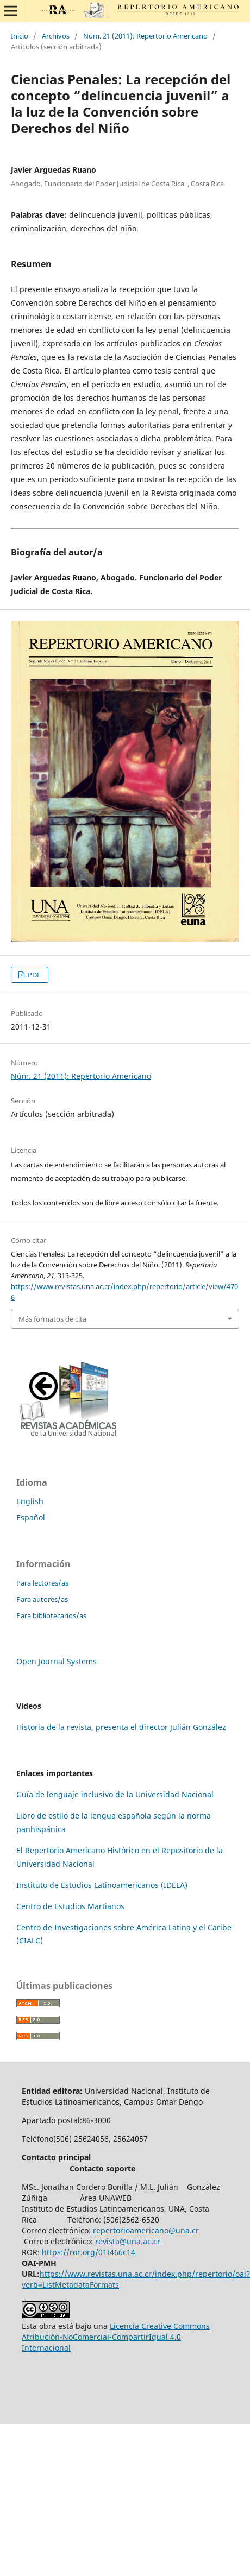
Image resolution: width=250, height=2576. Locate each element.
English (29, 1501)
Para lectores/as (42, 1583)
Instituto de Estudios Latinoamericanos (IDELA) (102, 1885)
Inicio (19, 36)
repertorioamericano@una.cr (146, 2230)
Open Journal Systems (56, 1661)
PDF (33, 975)
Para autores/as (42, 1599)
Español (30, 1517)
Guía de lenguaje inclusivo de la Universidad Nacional (115, 1794)
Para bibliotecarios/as (51, 1615)
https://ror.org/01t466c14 (88, 2252)
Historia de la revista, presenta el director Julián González (121, 1727)
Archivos (56, 36)
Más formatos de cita (52, 1319)
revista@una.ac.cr (128, 2241)
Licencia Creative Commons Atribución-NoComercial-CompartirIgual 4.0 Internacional (116, 2337)
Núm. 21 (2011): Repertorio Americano (145, 36)
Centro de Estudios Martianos (70, 1906)
